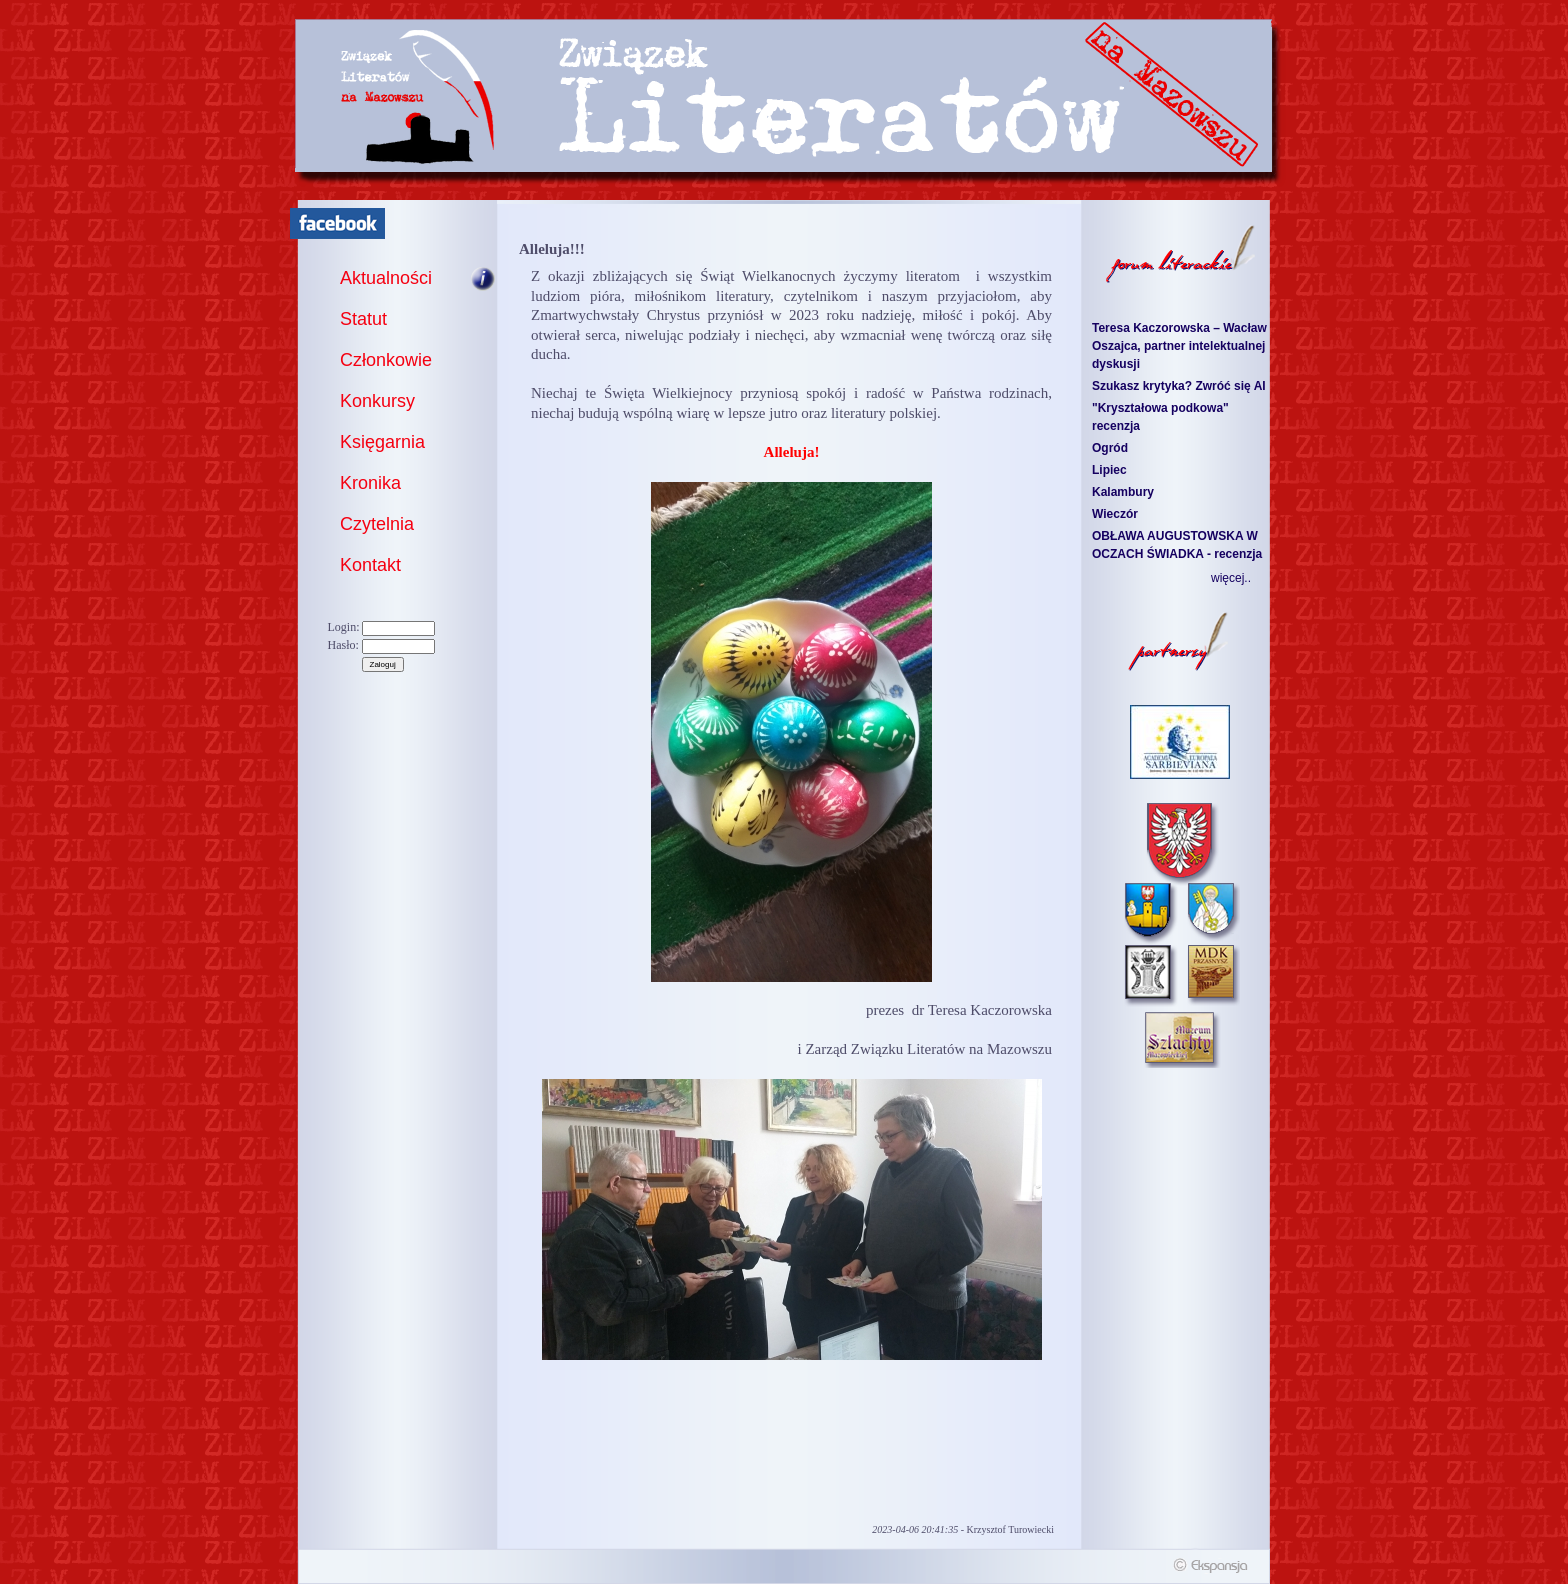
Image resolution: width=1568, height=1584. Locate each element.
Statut (363, 319)
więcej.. (1231, 578)
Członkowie (386, 360)
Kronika (370, 483)
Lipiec (1109, 470)
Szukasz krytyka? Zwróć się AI (1179, 386)
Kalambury (1123, 492)
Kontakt (370, 565)
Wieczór (1115, 514)
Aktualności (386, 278)
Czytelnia (377, 524)
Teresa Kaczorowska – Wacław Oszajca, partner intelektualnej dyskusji (1179, 346)
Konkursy (377, 401)
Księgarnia (382, 442)
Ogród (1110, 448)
